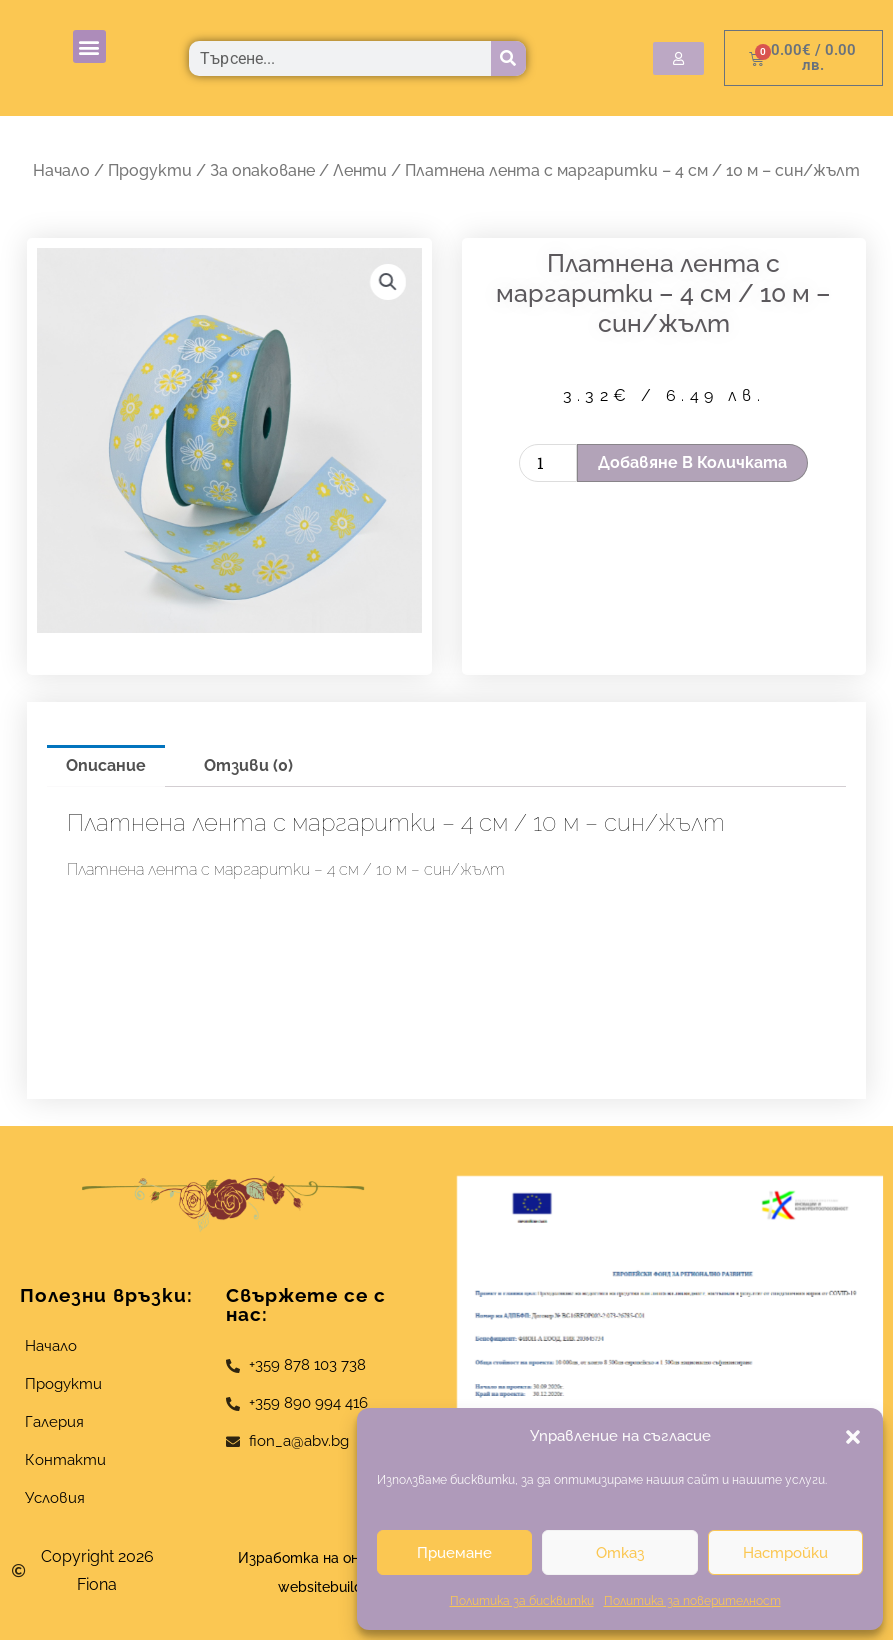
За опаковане (262, 170)
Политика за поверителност (692, 1601)
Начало (61, 170)
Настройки (785, 1553)
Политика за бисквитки (522, 1601)
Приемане (454, 1553)
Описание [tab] (106, 765)
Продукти (150, 170)
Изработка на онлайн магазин (345, 1557)
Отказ (620, 1553)
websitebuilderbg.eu (351, 1586)
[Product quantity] (548, 463)
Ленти (360, 170)
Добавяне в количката (692, 462)
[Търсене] (508, 58)
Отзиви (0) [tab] (248, 765)
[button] (853, 1437)
